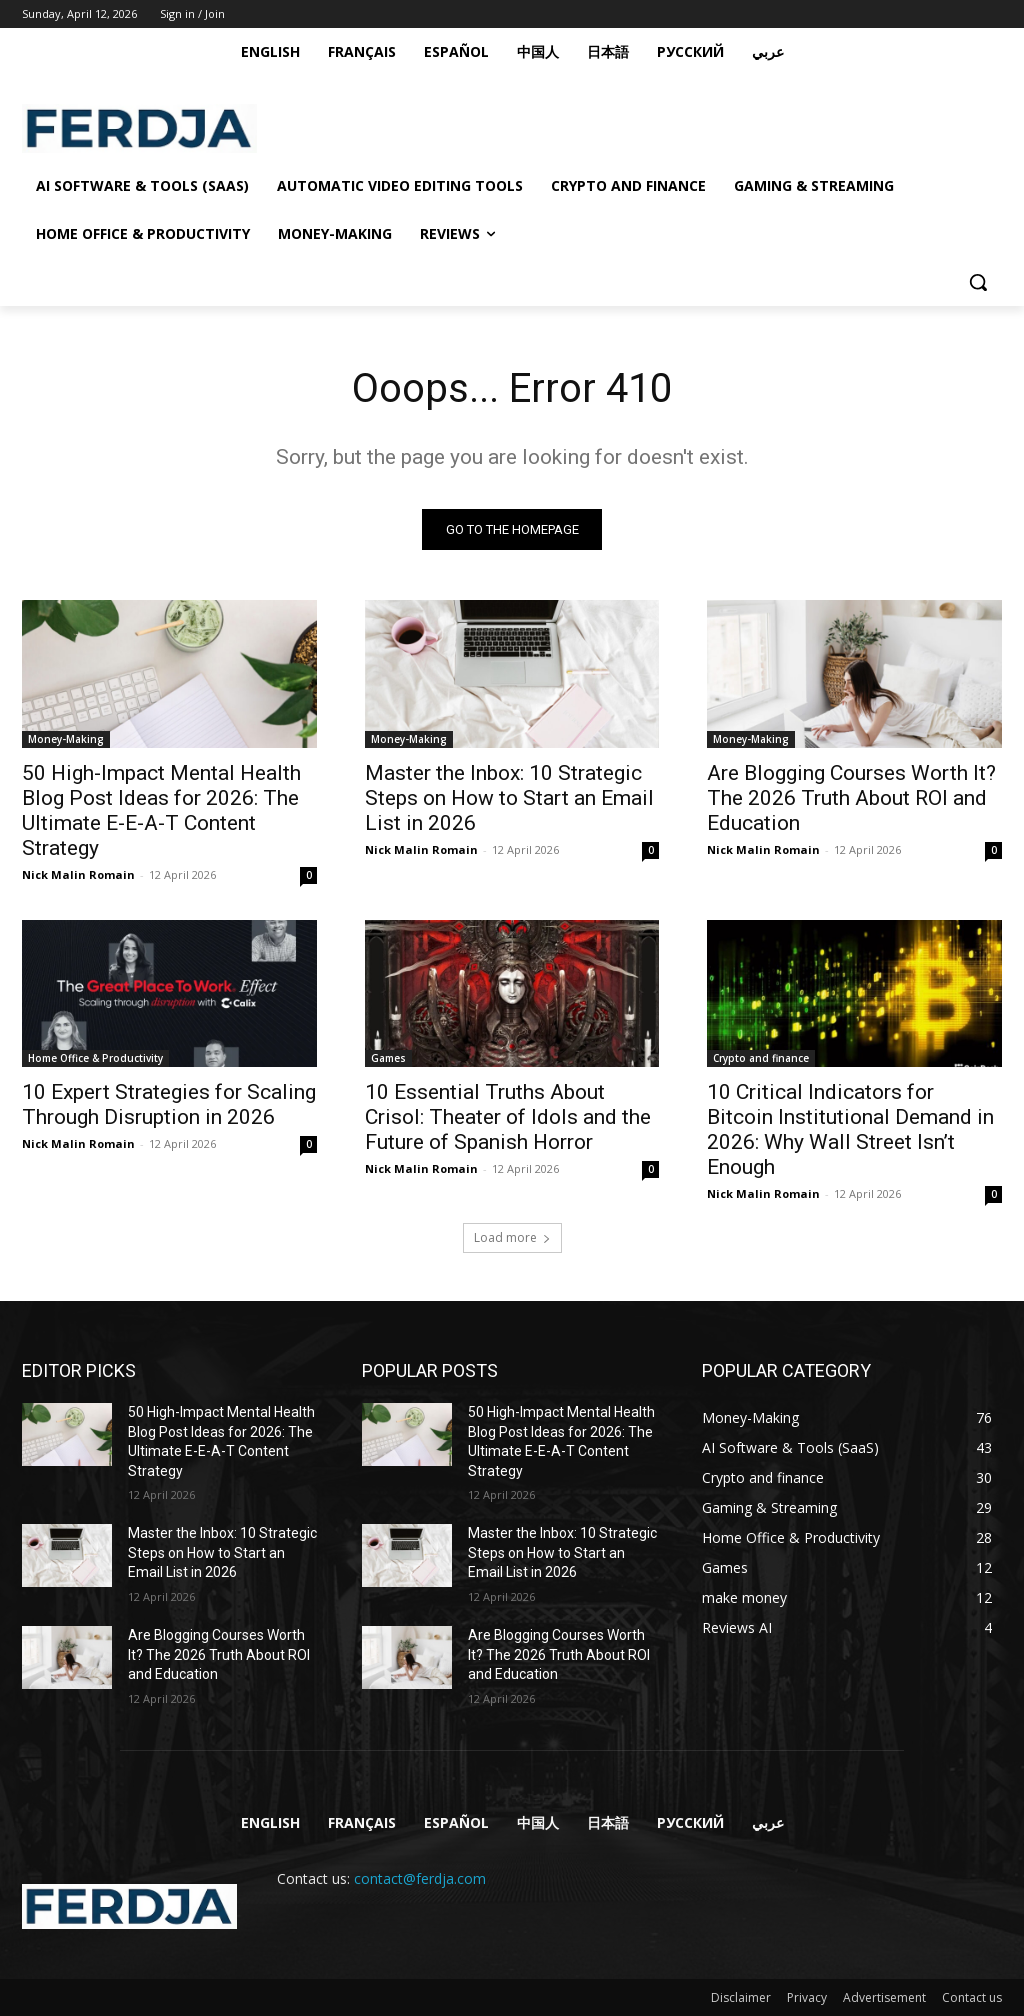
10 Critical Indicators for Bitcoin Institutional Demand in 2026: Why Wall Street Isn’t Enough (850, 1129)
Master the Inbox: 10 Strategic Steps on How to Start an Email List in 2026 (509, 798)
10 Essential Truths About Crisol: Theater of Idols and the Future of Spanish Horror (508, 1117)
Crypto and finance (761, 1058)
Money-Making (66, 739)
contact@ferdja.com (420, 1878)
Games (388, 1058)
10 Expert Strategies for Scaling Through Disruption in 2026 (169, 1104)
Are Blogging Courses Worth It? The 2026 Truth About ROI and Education (851, 798)
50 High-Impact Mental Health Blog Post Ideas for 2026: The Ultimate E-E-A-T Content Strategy (161, 810)
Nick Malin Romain (78, 874)
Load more (512, 1237)
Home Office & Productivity (95, 1058)
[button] (978, 282)
